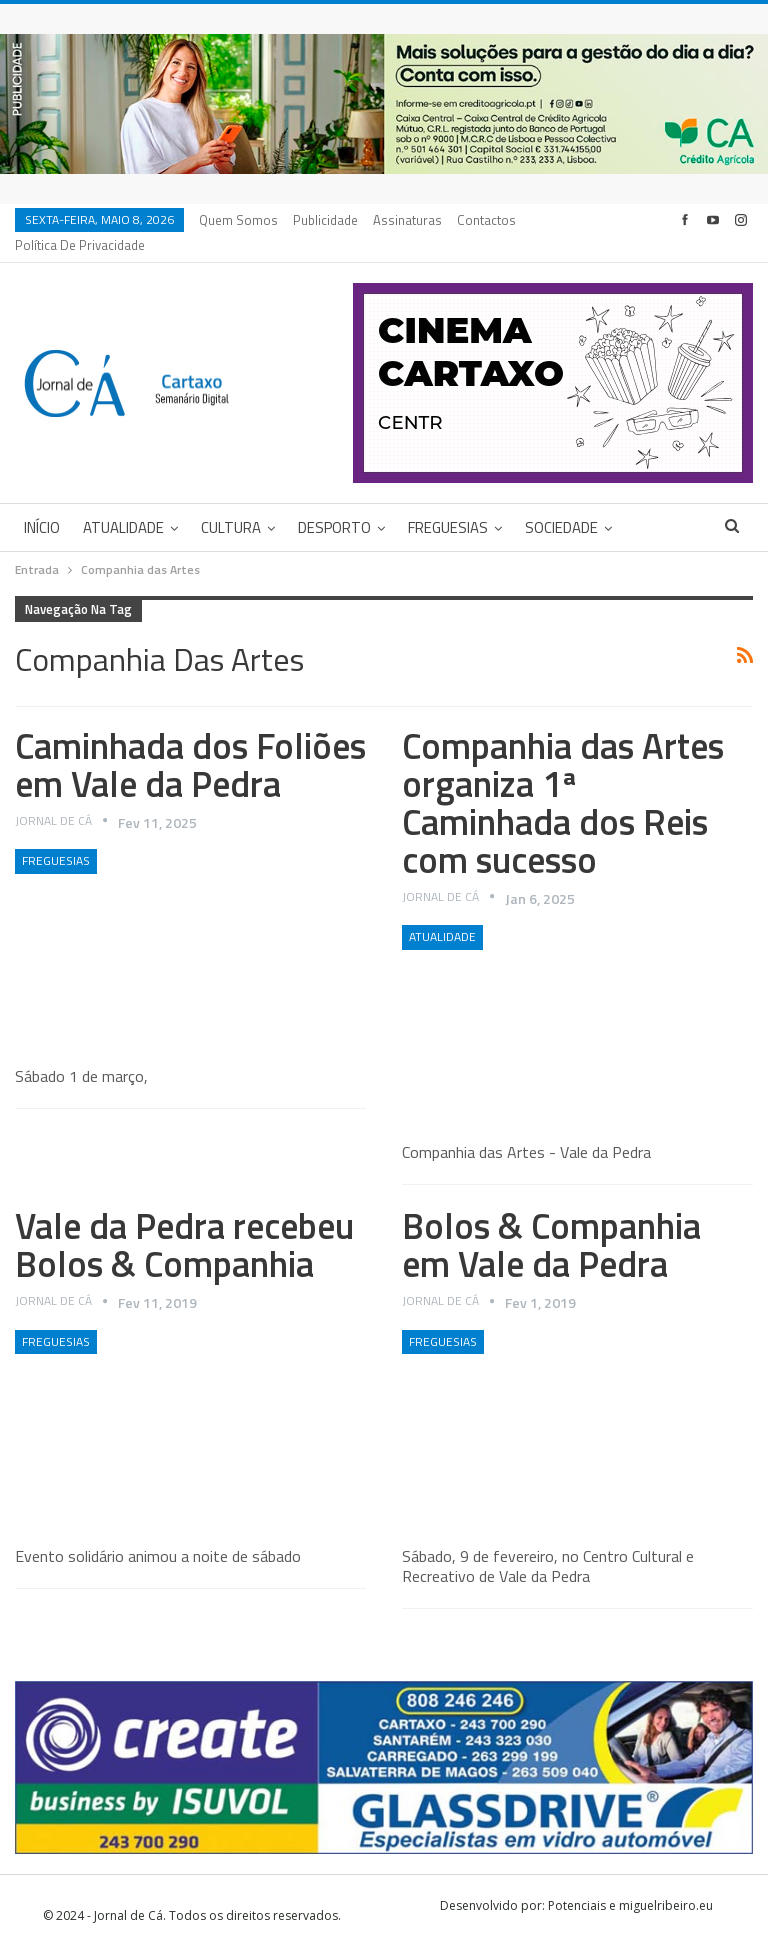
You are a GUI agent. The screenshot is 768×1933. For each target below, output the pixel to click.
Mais (476, 220)
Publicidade (325, 220)
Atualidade (123, 503)
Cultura (231, 503)
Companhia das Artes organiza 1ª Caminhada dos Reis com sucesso (563, 778)
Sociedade (561, 503)
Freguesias (448, 503)
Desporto (334, 503)
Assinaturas (407, 220)
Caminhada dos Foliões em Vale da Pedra (190, 740)
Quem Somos (238, 220)
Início (42, 503)
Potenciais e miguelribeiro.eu (630, 1881)
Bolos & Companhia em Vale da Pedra (551, 1220)
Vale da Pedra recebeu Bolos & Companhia (184, 1220)
